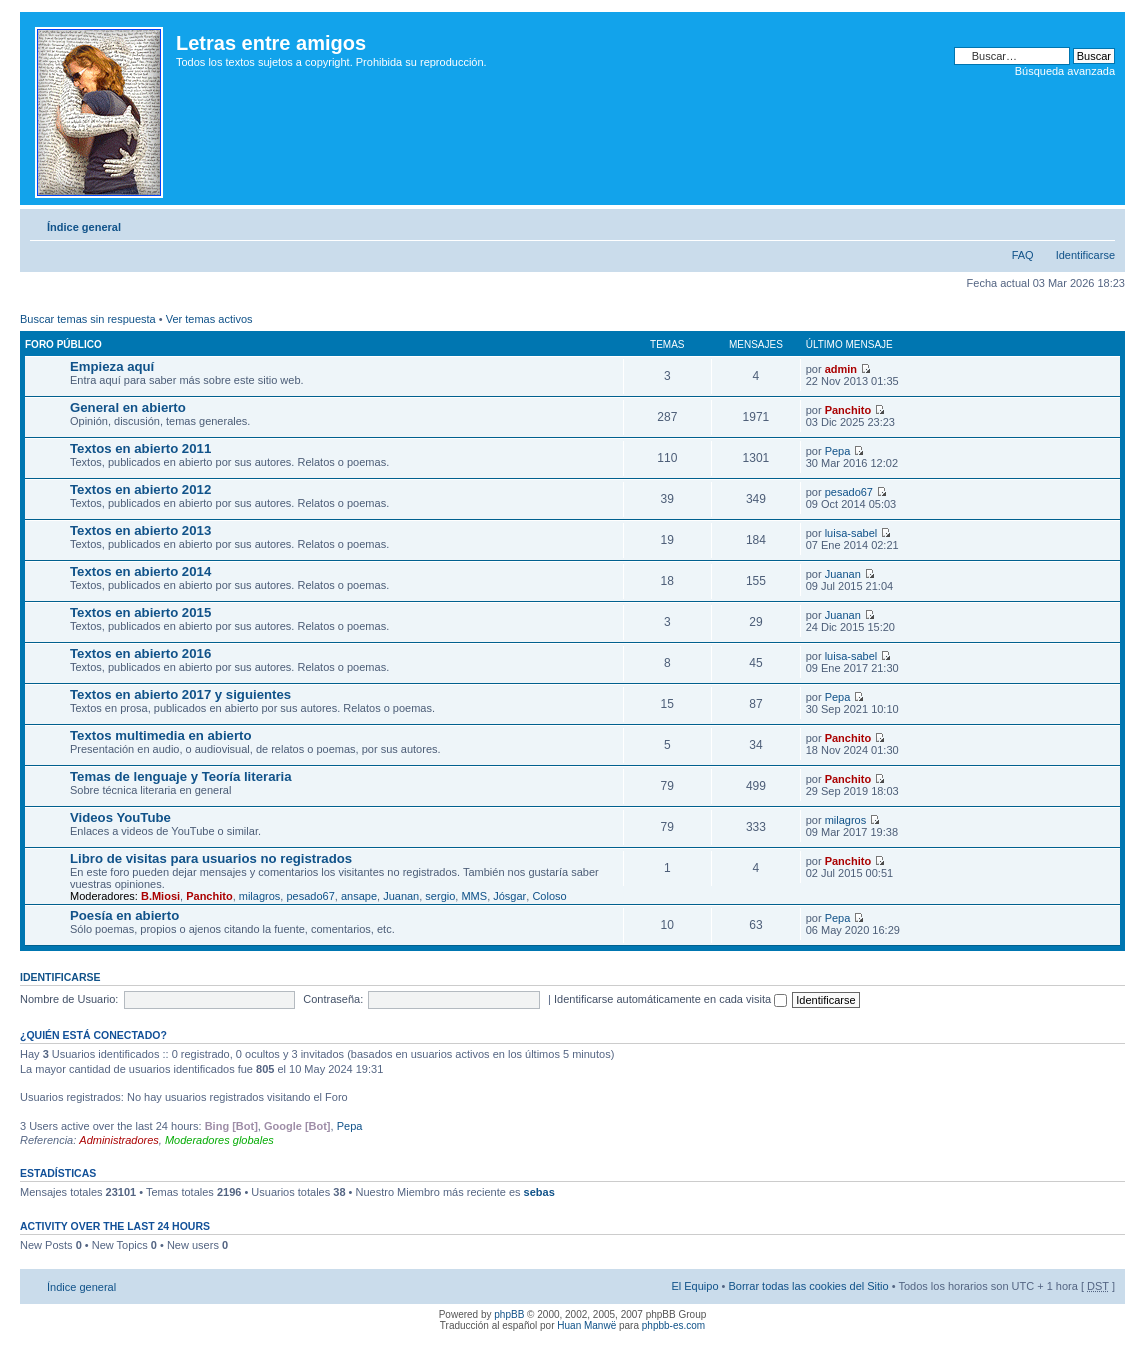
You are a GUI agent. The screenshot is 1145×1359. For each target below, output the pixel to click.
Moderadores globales (219, 1140)
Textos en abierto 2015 (140, 612)
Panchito (848, 410)
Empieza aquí (112, 366)
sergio (440, 896)
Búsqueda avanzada (1065, 71)
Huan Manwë (586, 1325)
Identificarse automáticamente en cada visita (670, 999)
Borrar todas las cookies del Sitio (808, 1286)
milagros (846, 820)
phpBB (509, 1314)
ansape (359, 896)
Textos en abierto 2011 (140, 448)
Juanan (843, 574)
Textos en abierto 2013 (140, 530)
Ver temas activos (209, 319)
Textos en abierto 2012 (140, 489)
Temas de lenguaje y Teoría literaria (181, 776)
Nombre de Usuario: (69, 999)
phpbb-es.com (673, 1325)
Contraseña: (333, 999)
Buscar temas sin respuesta (88, 319)
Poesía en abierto (124, 915)
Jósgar (509, 896)
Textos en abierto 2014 (140, 571)
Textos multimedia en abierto (161, 735)
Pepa (838, 451)
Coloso (549, 896)
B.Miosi (160, 896)
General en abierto (128, 407)
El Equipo (694, 1286)
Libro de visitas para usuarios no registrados (211, 858)
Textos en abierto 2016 (140, 653)
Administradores (118, 1140)
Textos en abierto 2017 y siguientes (180, 694)
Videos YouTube (120, 817)
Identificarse (1085, 255)
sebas (539, 1192)
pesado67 (849, 492)
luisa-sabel (851, 533)
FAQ (1023, 255)
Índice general (84, 227)
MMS (474, 896)
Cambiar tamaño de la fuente (1100, 223)
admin (841, 369)
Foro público (63, 344)
